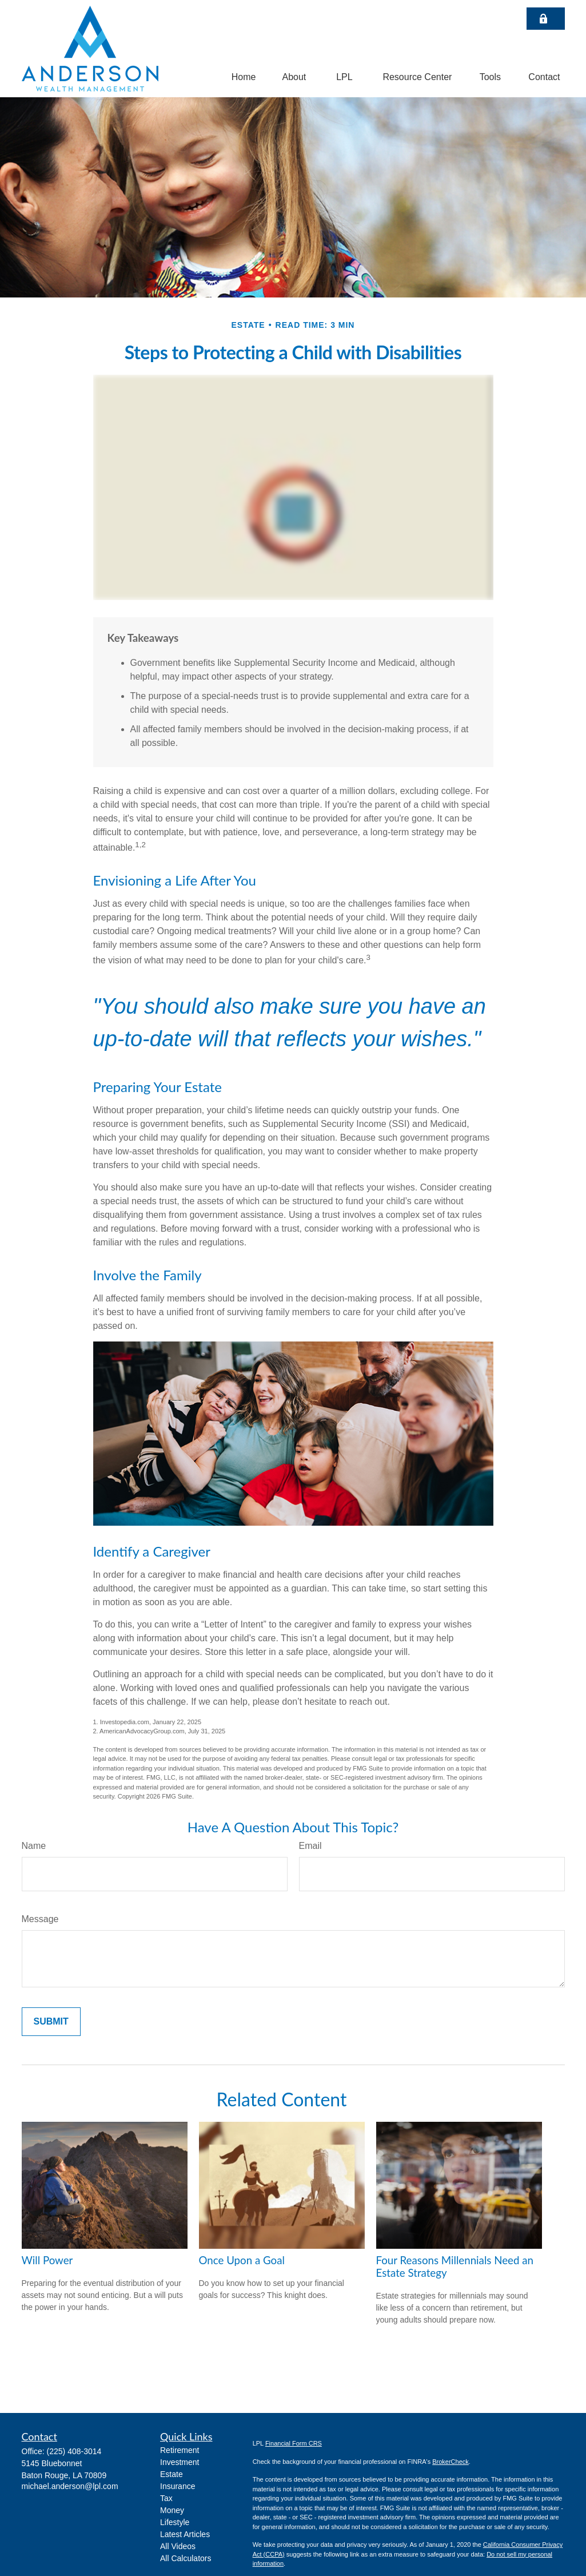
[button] (244, 77)
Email (310, 1846)
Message (40, 1919)
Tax (166, 2498)
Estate (171, 2474)
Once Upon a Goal (242, 2260)
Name (34, 1846)
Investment (179, 2462)
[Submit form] (51, 2021)
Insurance (177, 2486)
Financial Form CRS (293, 2443)
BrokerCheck (450, 2461)
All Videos (178, 2546)
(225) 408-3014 (74, 2451)
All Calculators (185, 2558)
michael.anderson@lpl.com (70, 2486)
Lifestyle (174, 2522)
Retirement (179, 2450)
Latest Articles (185, 2534)
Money (172, 2510)
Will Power (47, 2260)
